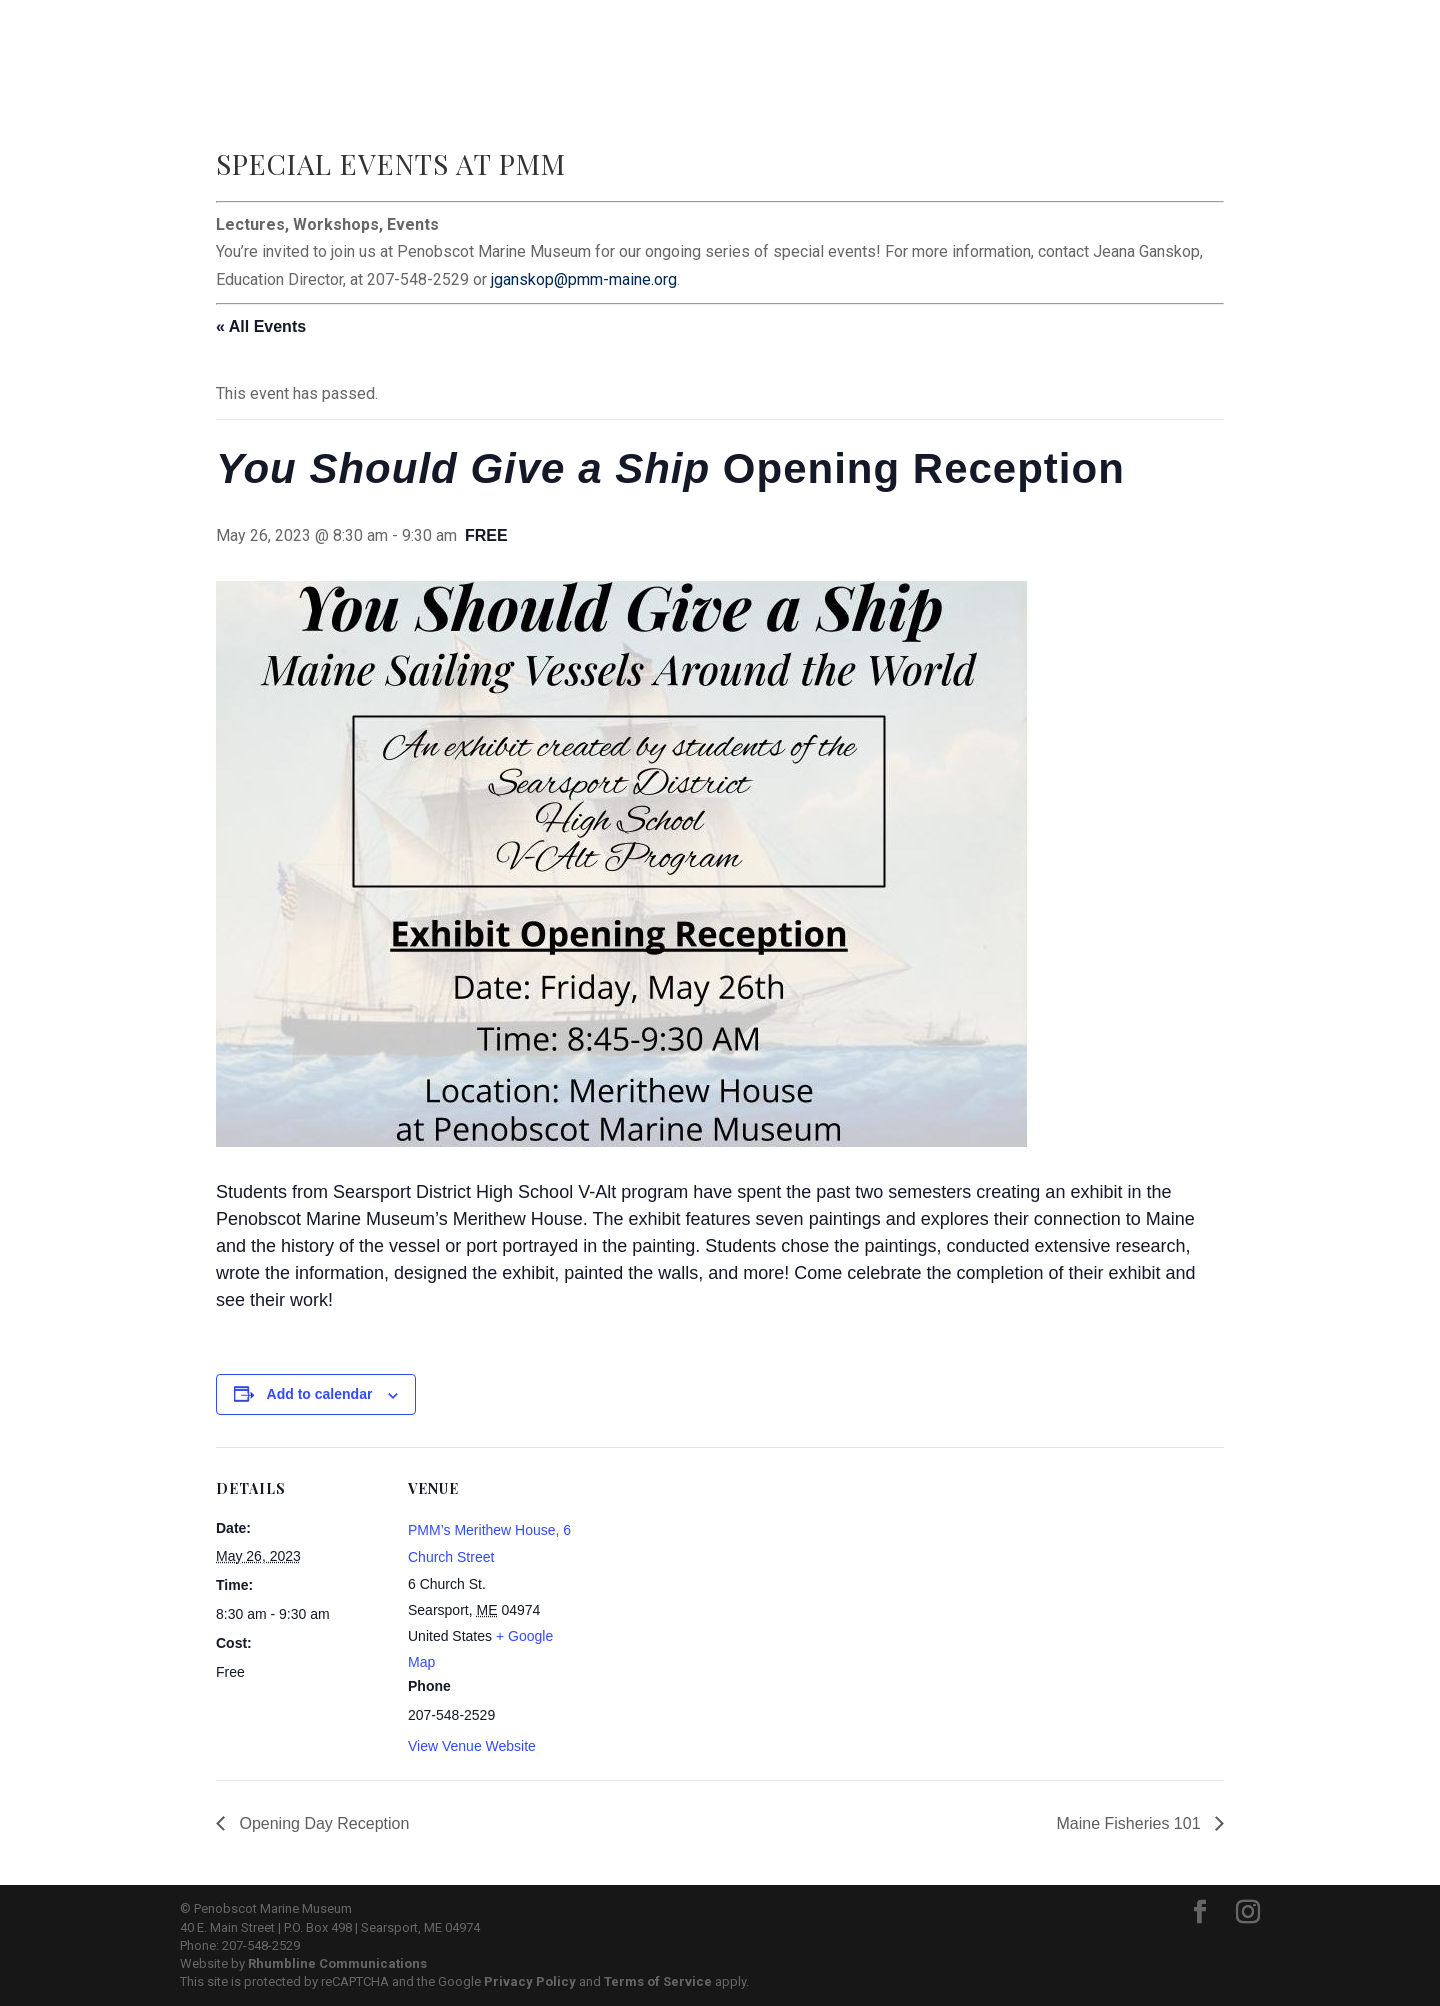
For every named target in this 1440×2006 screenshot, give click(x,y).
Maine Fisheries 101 (1130, 1823)
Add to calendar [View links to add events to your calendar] (320, 1394)
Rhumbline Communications (337, 1963)
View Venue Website (472, 1746)
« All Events (261, 326)
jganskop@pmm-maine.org (584, 279)
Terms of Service (658, 1981)
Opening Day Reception (322, 1823)
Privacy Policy (530, 1981)
